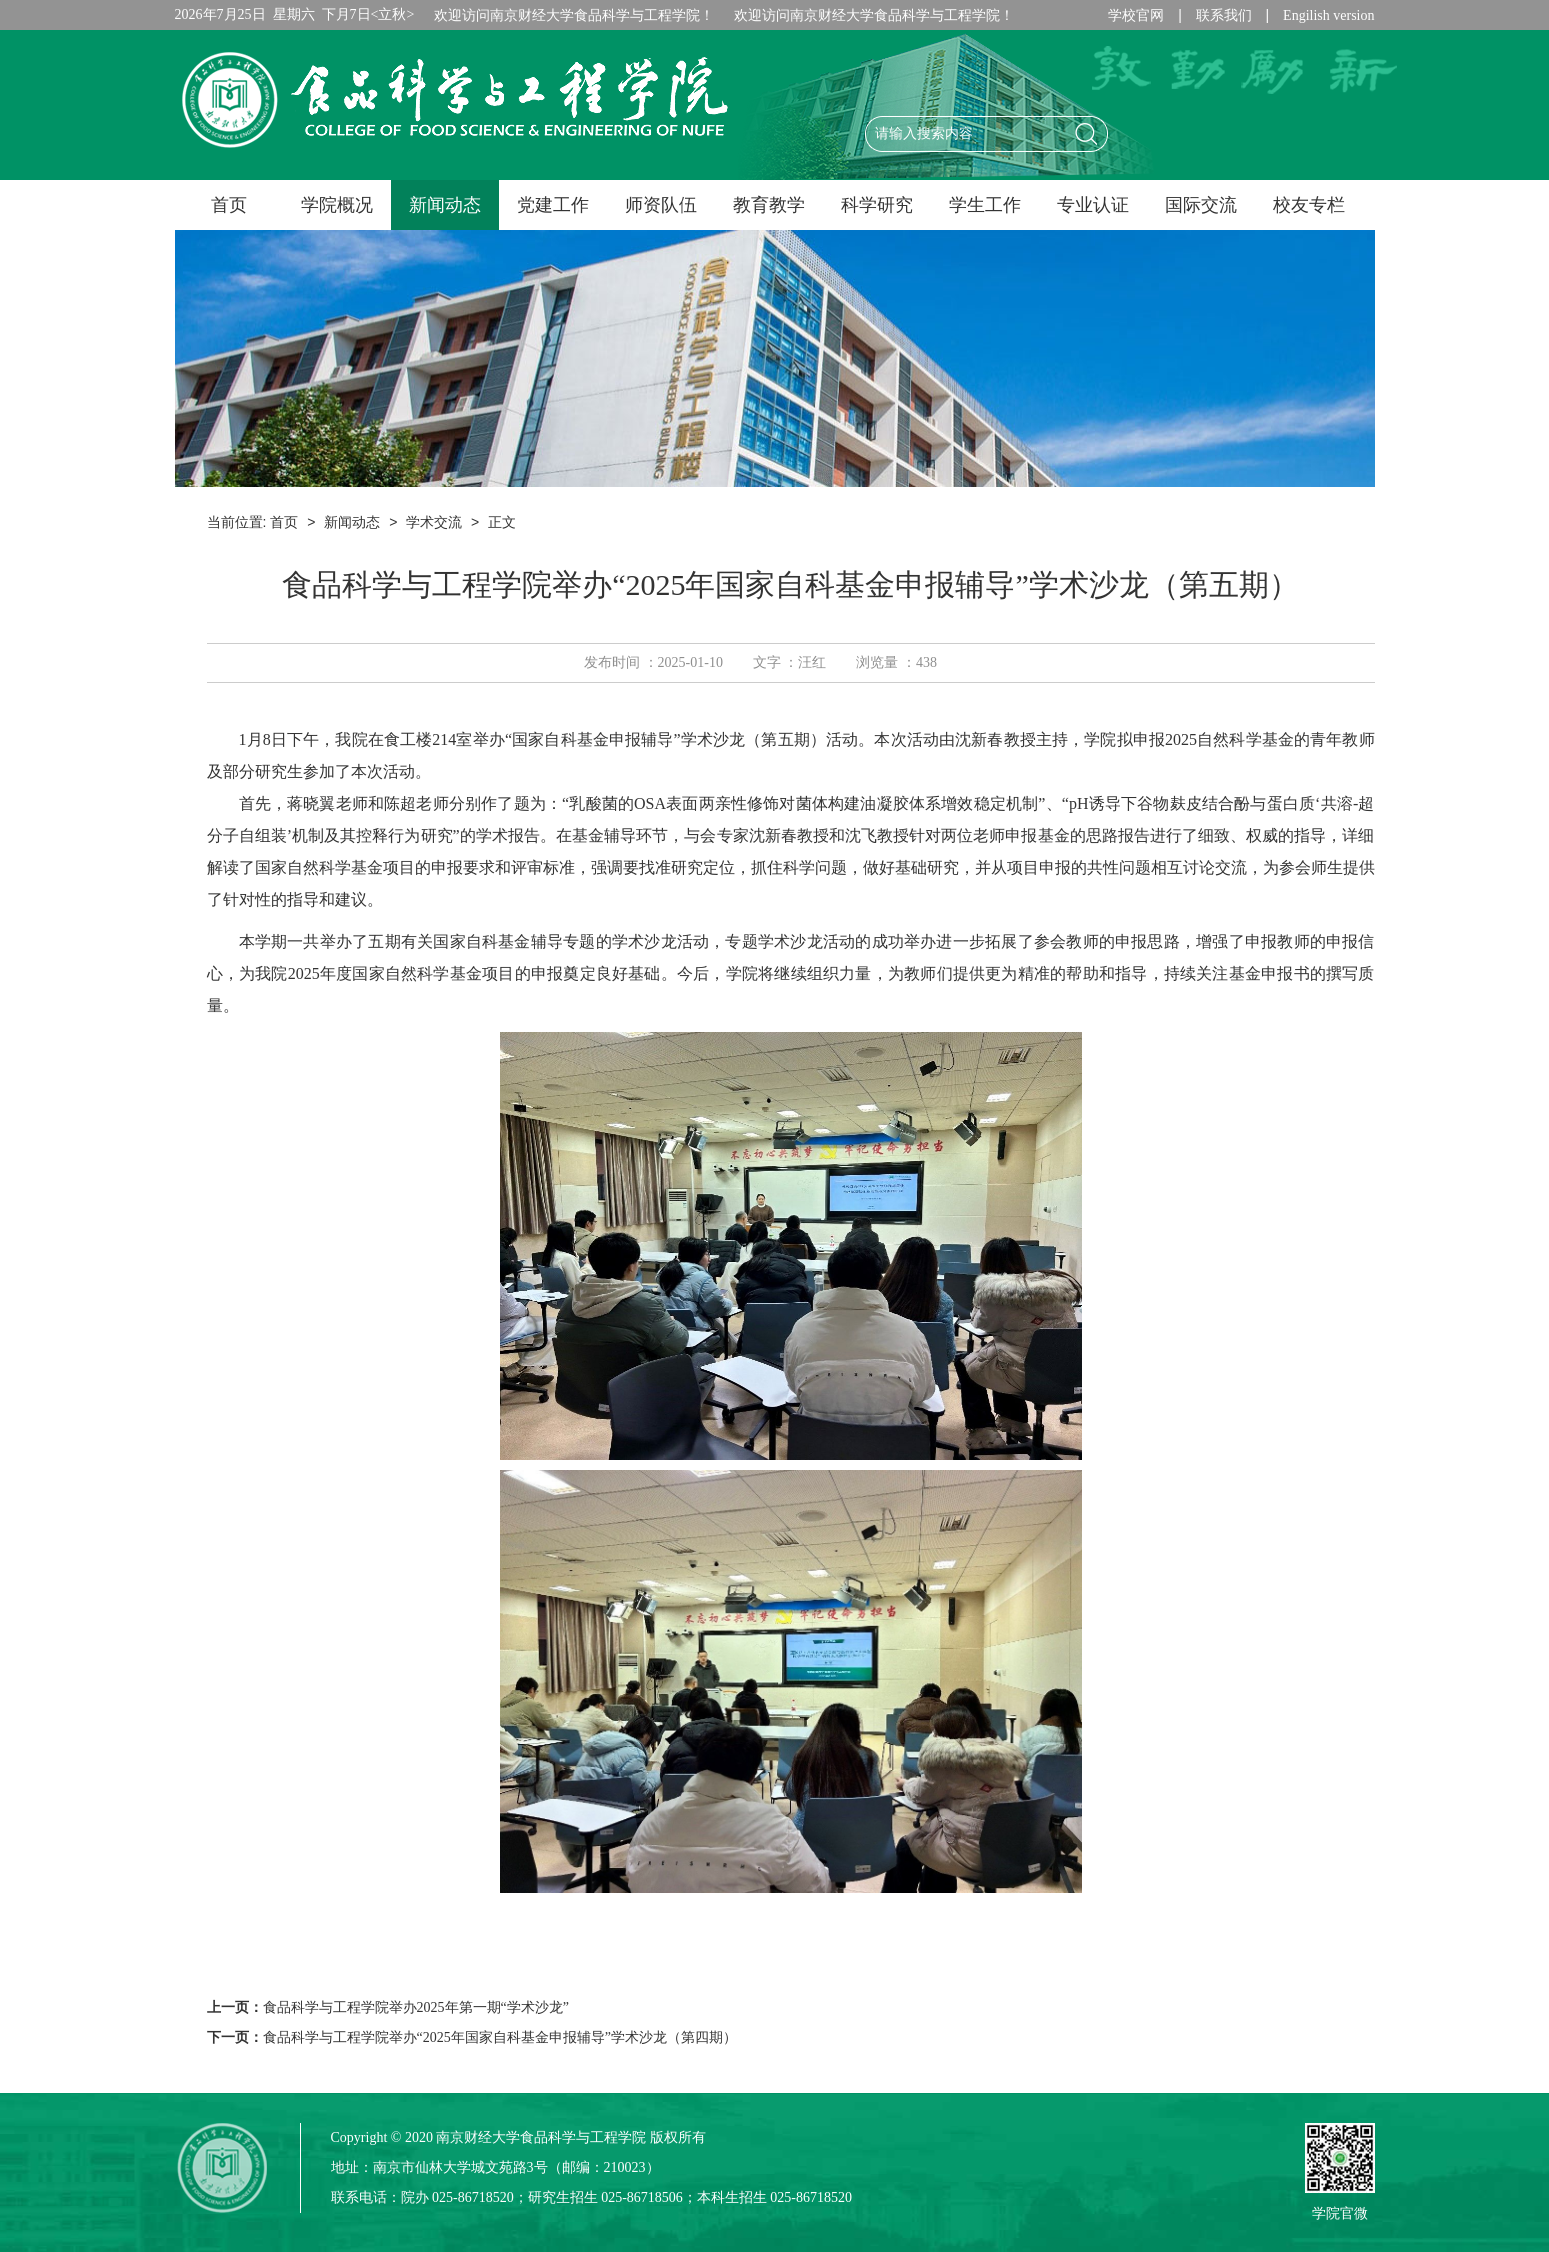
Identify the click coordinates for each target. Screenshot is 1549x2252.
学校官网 (1136, 15)
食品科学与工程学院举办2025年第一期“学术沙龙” (416, 2007)
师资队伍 (661, 205)
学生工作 (985, 205)
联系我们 (1224, 15)
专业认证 (1093, 205)
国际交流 (1201, 205)
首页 (229, 205)
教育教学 (769, 205)
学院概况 (337, 205)
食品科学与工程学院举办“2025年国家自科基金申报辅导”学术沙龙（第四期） (500, 2037)
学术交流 (434, 522)
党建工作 (553, 205)
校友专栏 (1309, 205)
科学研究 (877, 205)
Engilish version (1328, 15)
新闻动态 (445, 205)
